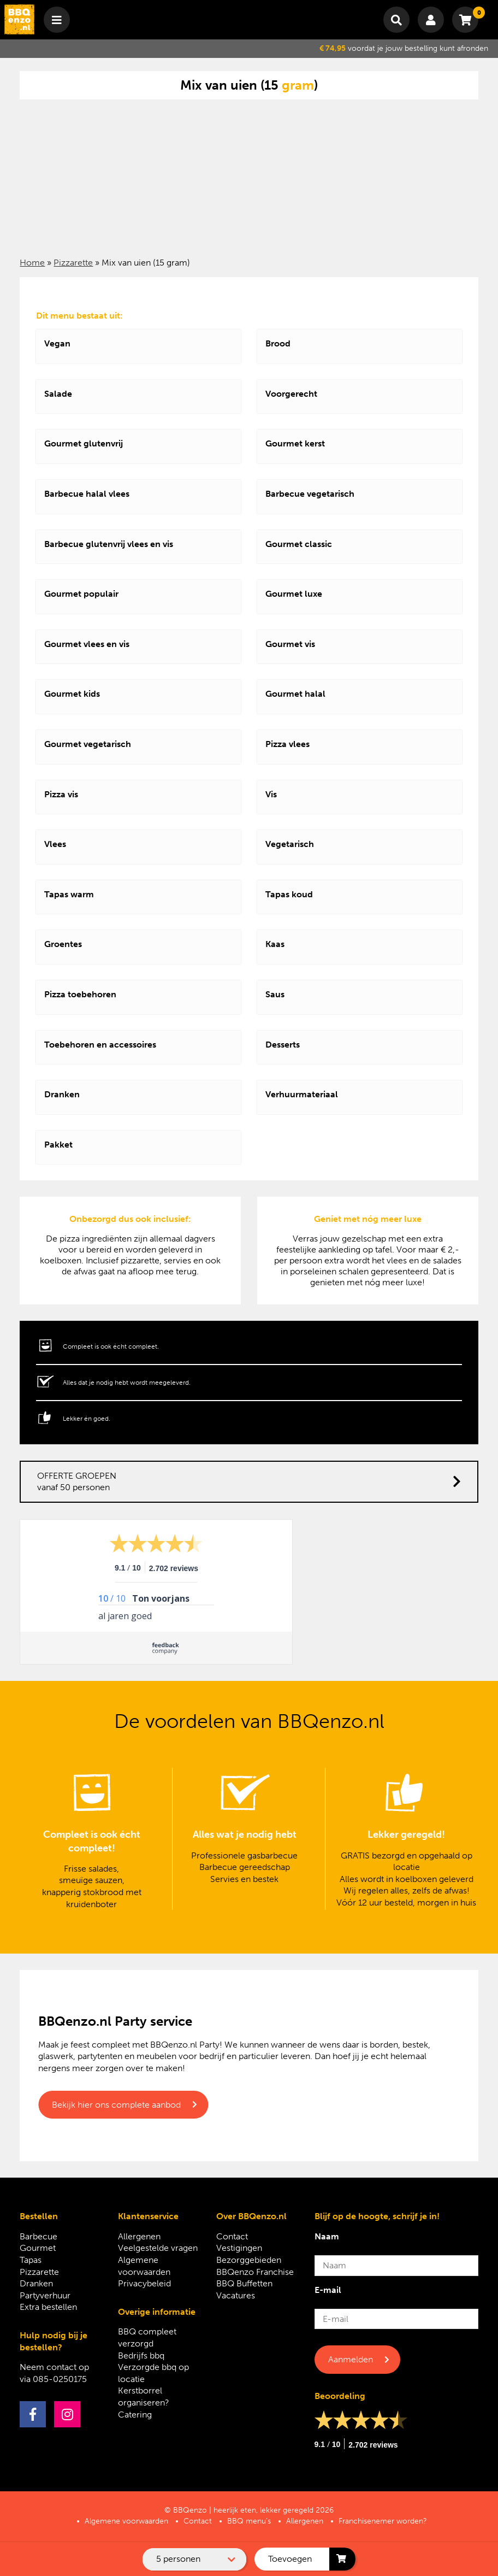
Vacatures (235, 2295)
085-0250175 (60, 2379)
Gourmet (38, 2248)
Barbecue (38, 2236)
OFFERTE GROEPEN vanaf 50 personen (248, 1482)
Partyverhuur (45, 2295)
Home (32, 262)
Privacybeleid (144, 2283)
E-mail (328, 2290)
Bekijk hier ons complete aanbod (116, 2104)
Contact (232, 2236)
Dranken (36, 2283)
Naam (327, 2236)
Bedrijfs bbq (141, 2355)
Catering (135, 2414)
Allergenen (139, 2236)
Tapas (31, 2260)
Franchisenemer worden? (383, 2521)
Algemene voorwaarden (126, 2521)
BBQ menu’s (249, 2521)
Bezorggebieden (248, 2260)
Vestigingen (239, 2248)
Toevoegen (290, 2559)
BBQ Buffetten (244, 2283)
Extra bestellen (48, 2307)
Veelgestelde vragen (158, 2248)
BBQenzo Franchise (255, 2272)
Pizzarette (73, 262)
